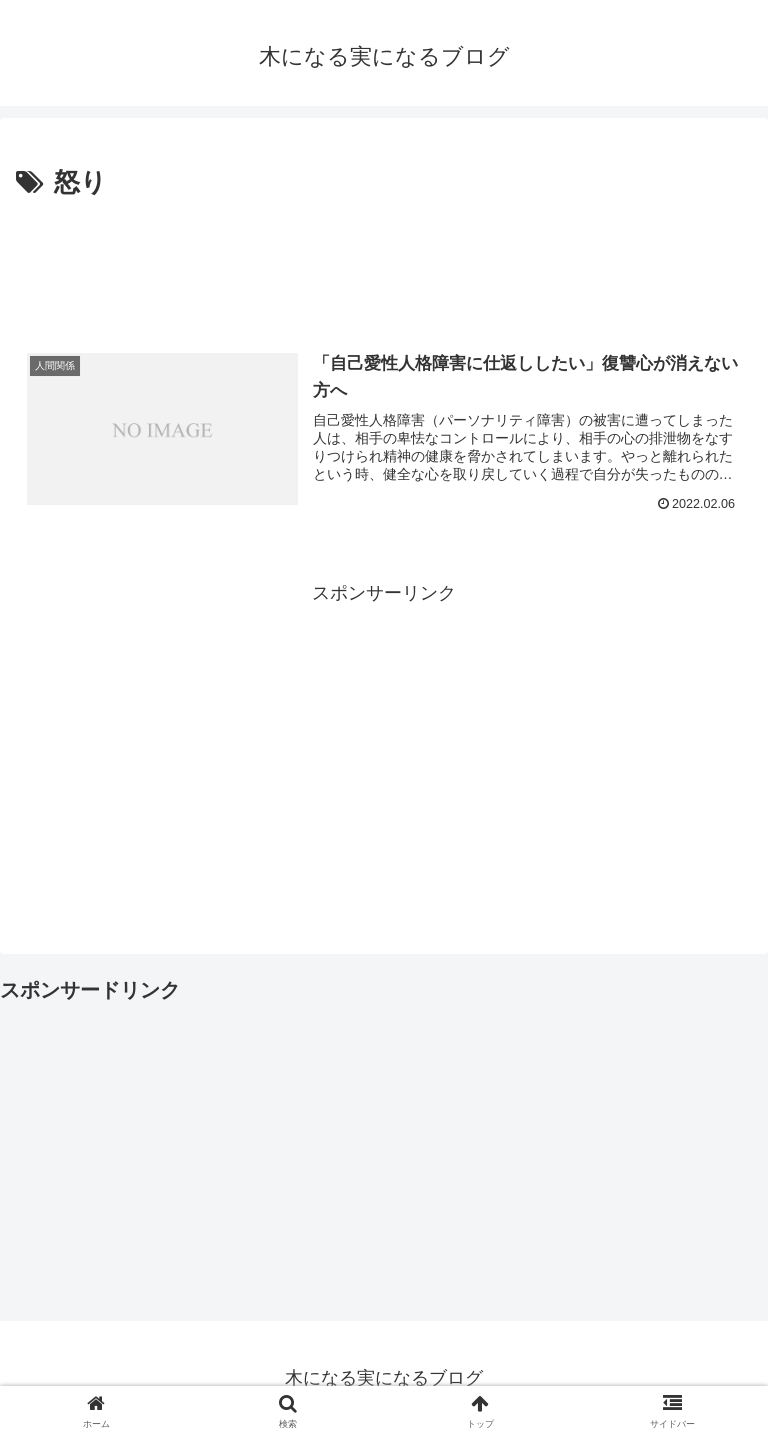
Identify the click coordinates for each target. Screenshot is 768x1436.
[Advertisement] (384, 261)
